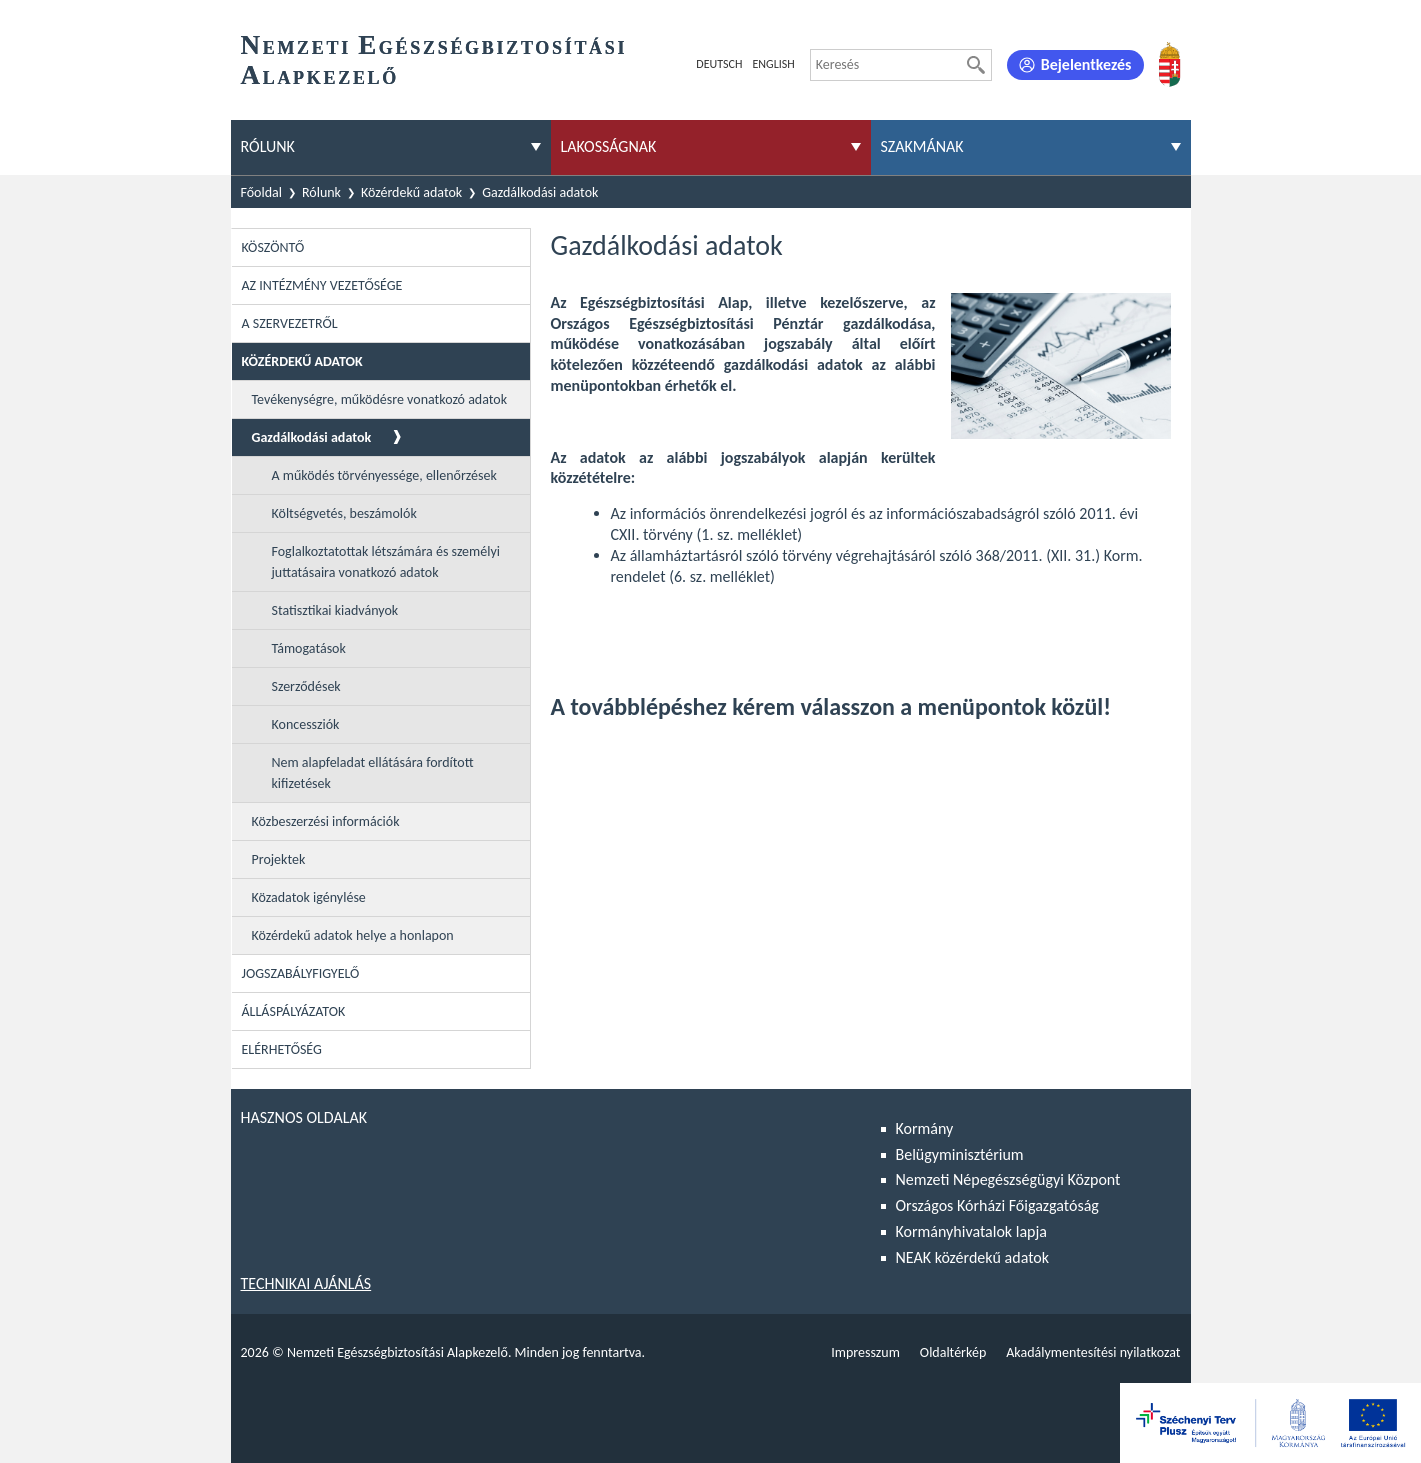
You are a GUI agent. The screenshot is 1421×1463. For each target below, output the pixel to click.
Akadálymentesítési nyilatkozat (1093, 1352)
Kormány (925, 1128)
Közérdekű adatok (411, 192)
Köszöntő (273, 247)
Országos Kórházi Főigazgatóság (997, 1205)
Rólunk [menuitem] (268, 146)
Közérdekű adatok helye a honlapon (353, 935)
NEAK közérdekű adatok (973, 1257)
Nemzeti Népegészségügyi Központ (1008, 1179)
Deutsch (719, 64)
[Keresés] (976, 65)
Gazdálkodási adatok (540, 192)
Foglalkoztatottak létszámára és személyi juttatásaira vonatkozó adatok (386, 562)
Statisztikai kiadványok (335, 610)
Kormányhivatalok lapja (971, 1231)
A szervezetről (290, 323)
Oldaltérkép (953, 1352)
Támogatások (309, 648)
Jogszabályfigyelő (301, 973)
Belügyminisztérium (960, 1154)
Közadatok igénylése (309, 897)
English (773, 64)
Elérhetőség (282, 1049)
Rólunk (321, 192)
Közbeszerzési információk (326, 821)
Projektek (279, 859)
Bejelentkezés (1086, 64)
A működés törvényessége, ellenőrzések (384, 475)
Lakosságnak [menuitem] (609, 146)
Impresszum (865, 1352)
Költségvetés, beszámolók (344, 513)
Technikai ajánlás (306, 1283)
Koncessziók (306, 724)
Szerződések (306, 686)
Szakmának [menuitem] (922, 146)
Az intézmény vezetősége (322, 285)
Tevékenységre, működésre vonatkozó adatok (380, 399)
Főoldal (262, 192)
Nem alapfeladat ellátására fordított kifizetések (373, 773)
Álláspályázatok (294, 1011)
